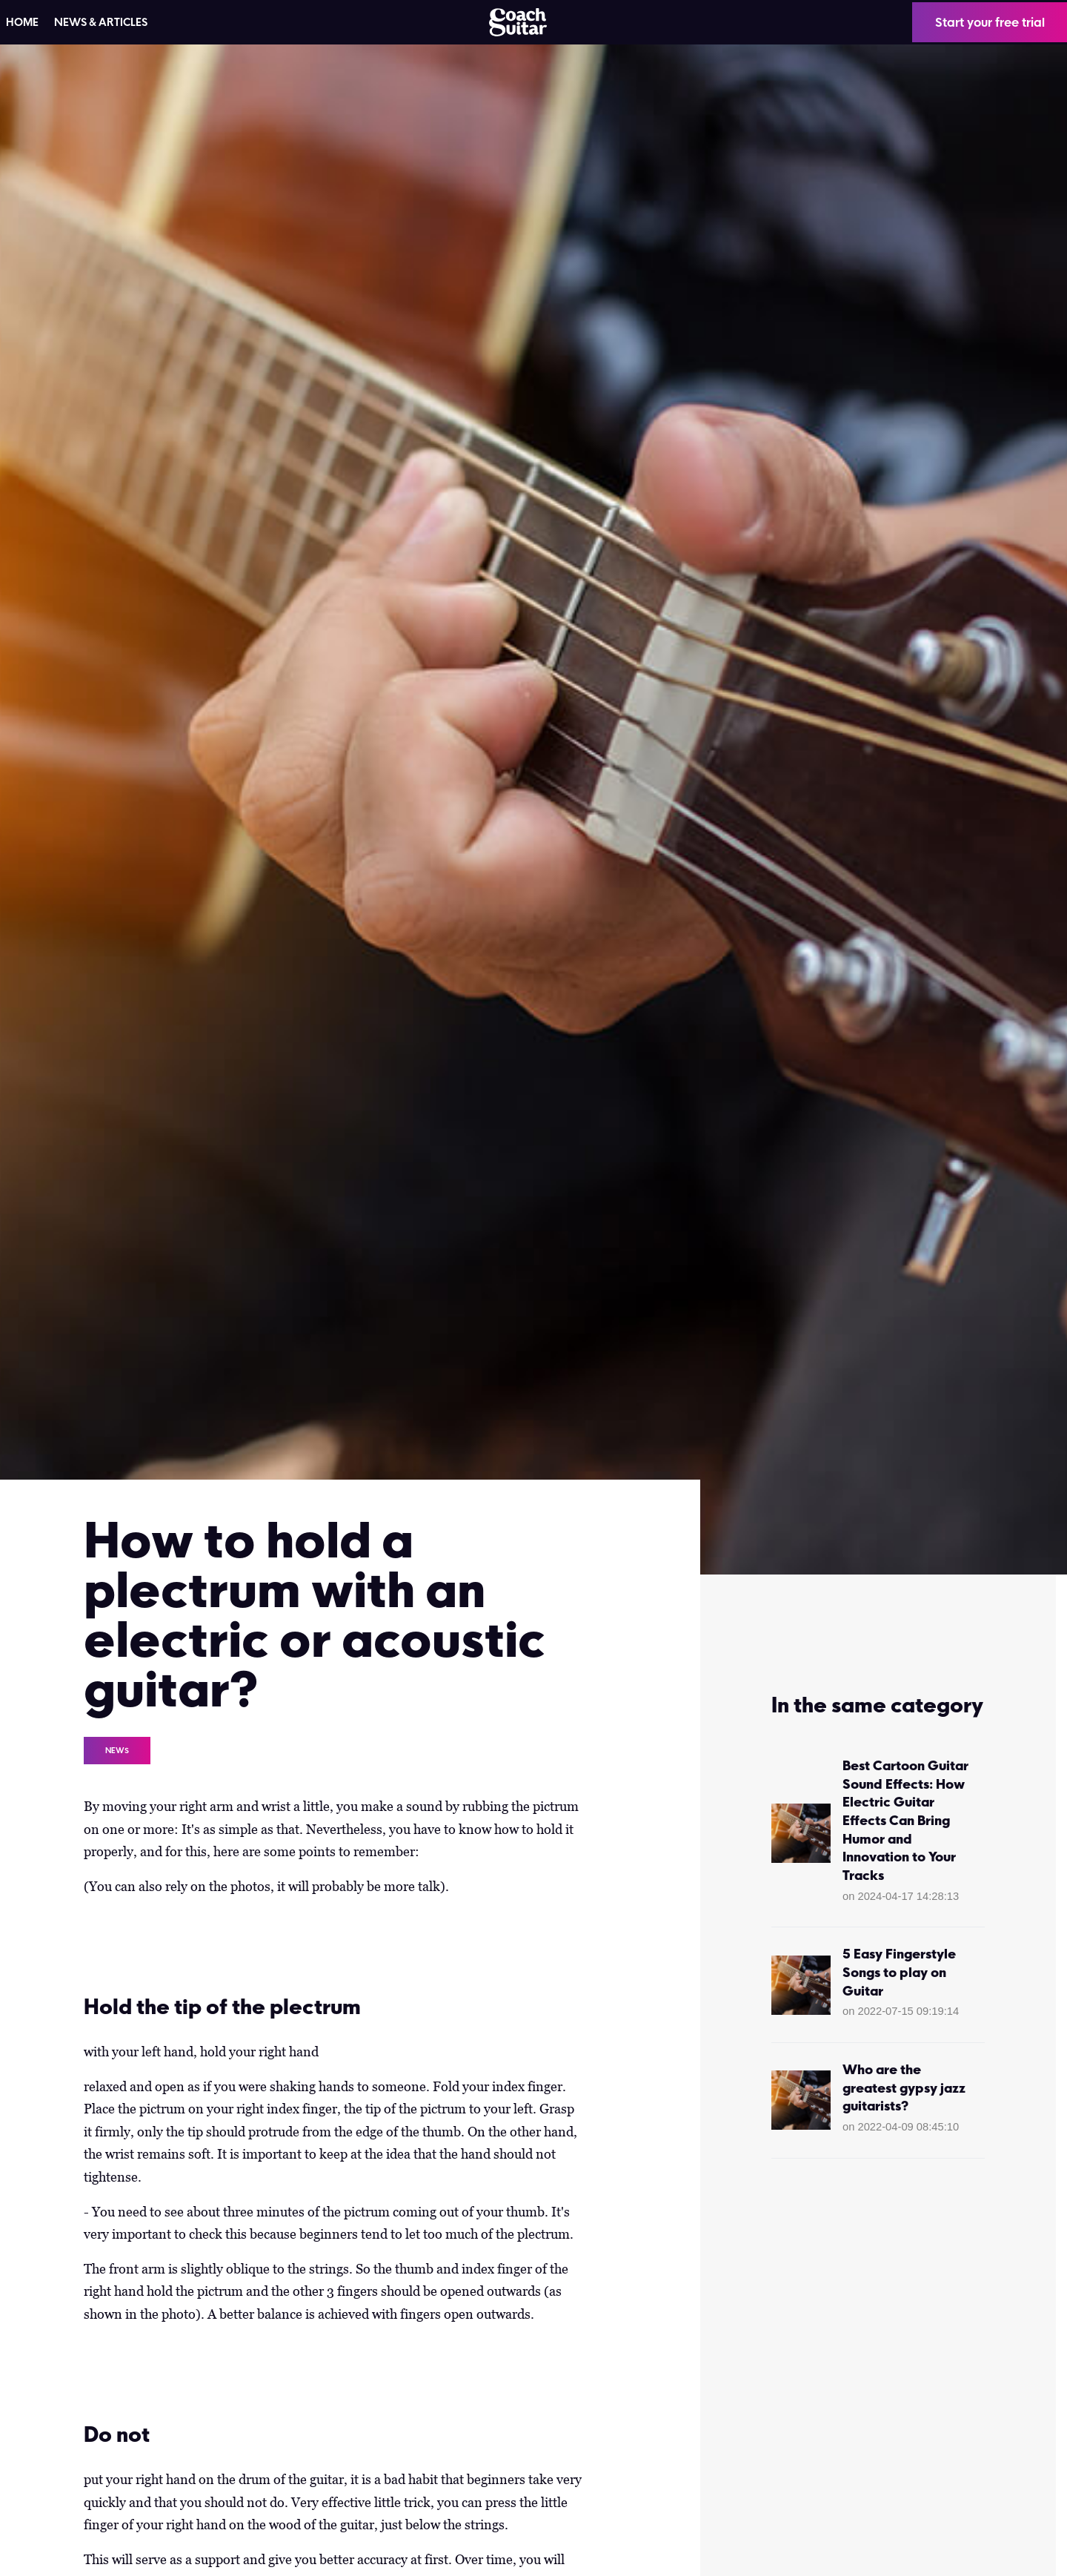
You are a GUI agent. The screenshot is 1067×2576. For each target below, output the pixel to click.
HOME (22, 22)
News (117, 1750)
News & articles (100, 22)
